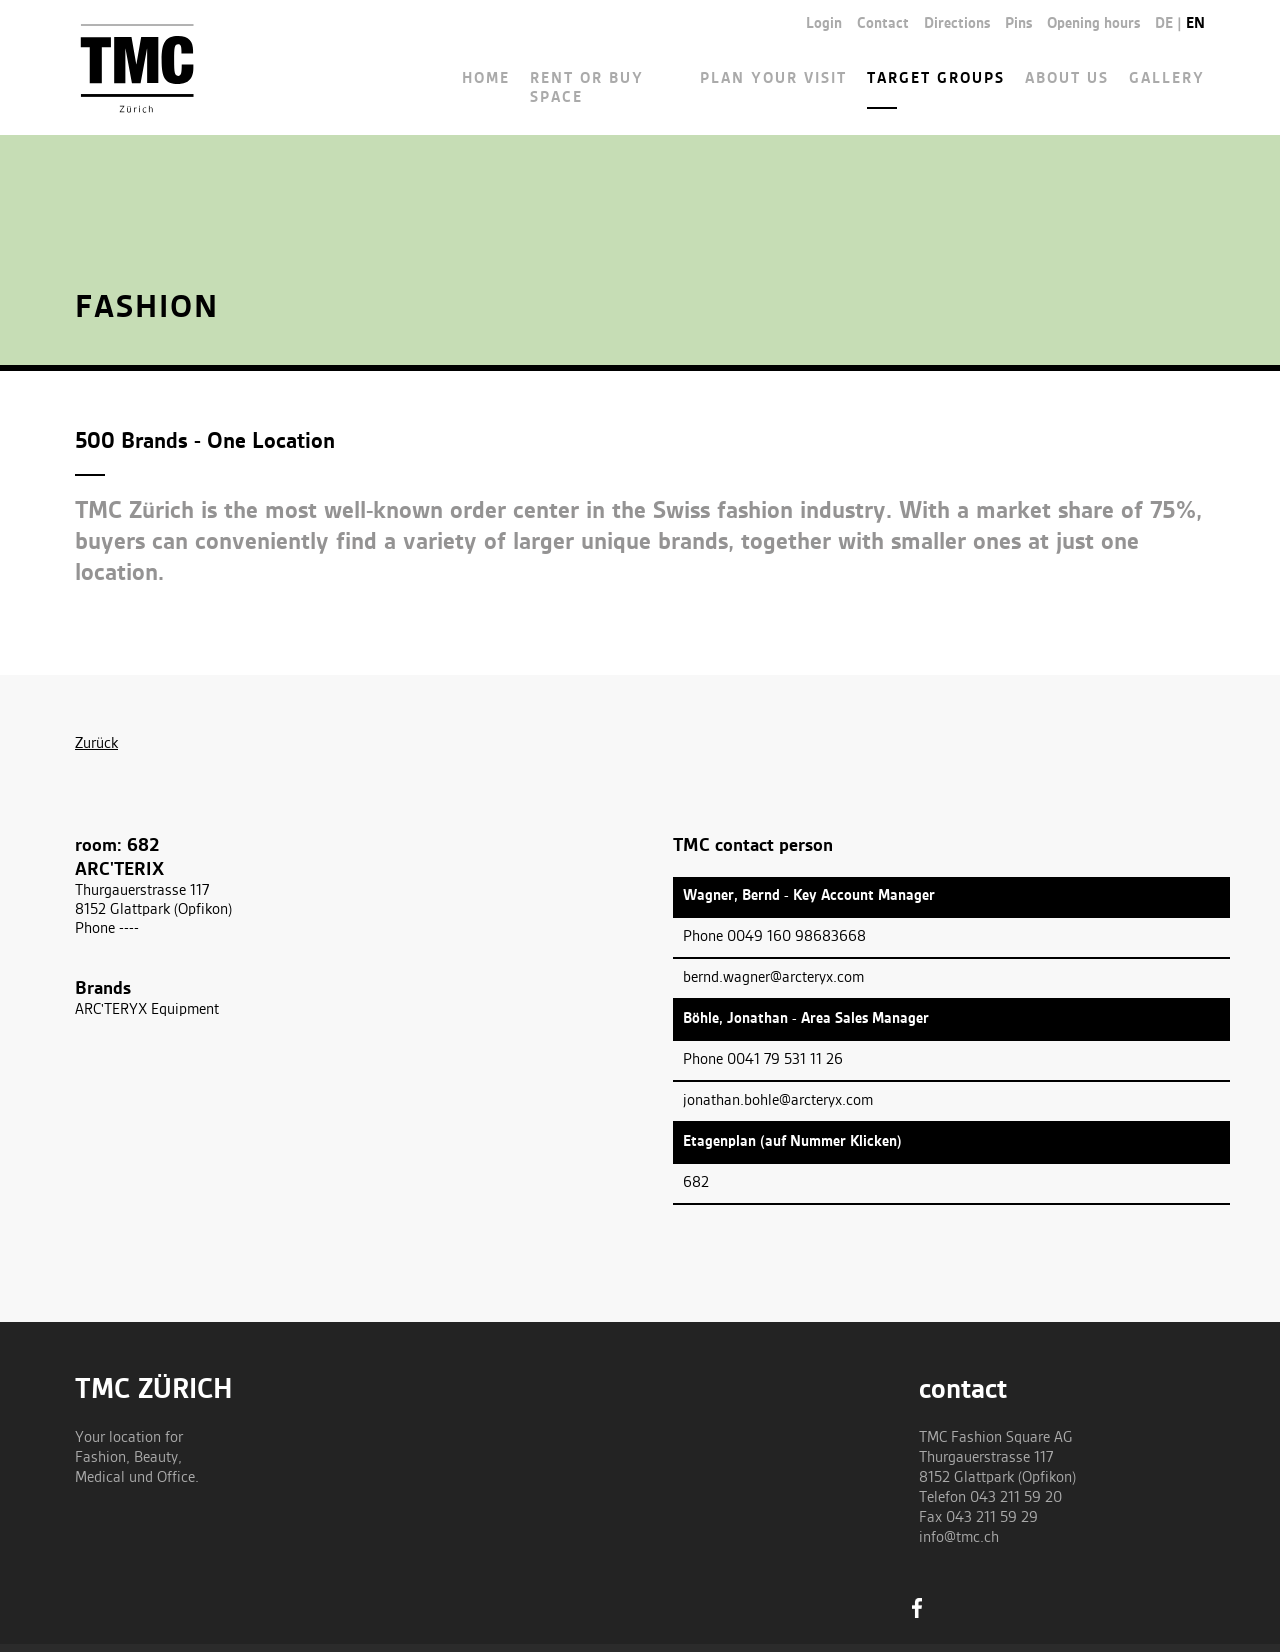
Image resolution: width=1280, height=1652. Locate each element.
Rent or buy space (587, 88)
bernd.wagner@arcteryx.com (773, 978)
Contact (883, 24)
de (1164, 24)
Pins (1018, 24)
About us (1067, 79)
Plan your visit (773, 79)
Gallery (1167, 79)
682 (696, 1183)
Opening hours (1093, 24)
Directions (957, 24)
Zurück (96, 744)
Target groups (936, 79)
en (1195, 24)
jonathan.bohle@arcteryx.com (778, 1101)
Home (486, 79)
